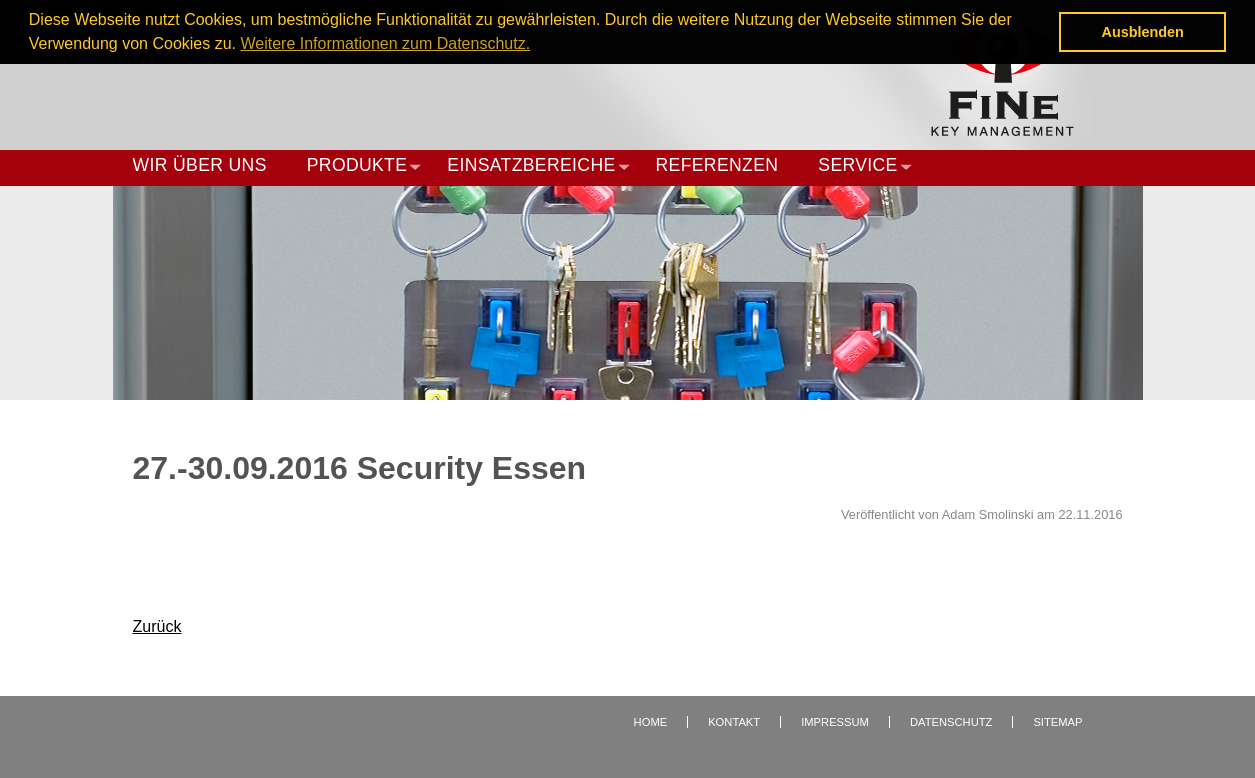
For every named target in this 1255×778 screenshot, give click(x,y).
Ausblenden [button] (1143, 32)
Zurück (157, 626)
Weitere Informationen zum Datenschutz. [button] (385, 43)
